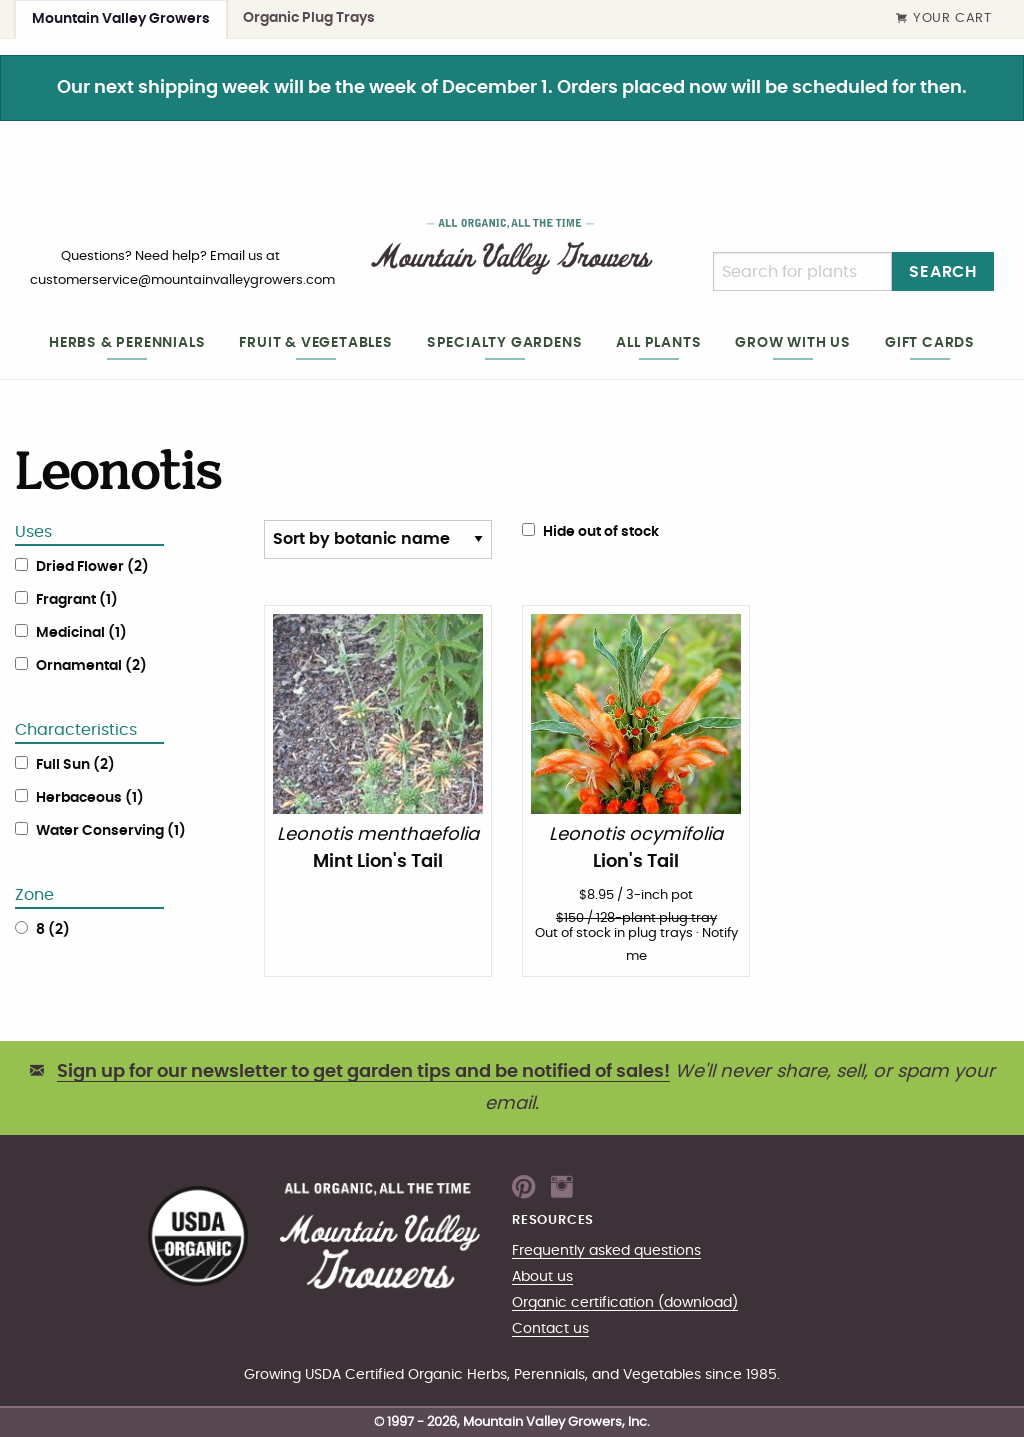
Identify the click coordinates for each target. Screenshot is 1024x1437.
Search (943, 272)
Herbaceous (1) (90, 798)
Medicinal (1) (81, 633)
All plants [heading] (658, 342)
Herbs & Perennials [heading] (127, 342)
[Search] (803, 271)
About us (542, 1276)
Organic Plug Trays (309, 17)
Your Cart (944, 19)
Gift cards (930, 342)
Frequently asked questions (606, 1250)
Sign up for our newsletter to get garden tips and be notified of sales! (363, 1072)
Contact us (550, 1328)
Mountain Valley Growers (121, 18)
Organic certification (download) (625, 1302)
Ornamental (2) (91, 666)
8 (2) (53, 930)
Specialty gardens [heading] (505, 342)
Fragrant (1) (77, 600)
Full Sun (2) (75, 765)
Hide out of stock (590, 531)
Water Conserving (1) (111, 831)
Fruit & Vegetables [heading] (315, 342)
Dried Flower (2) (92, 567)
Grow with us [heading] (793, 342)
